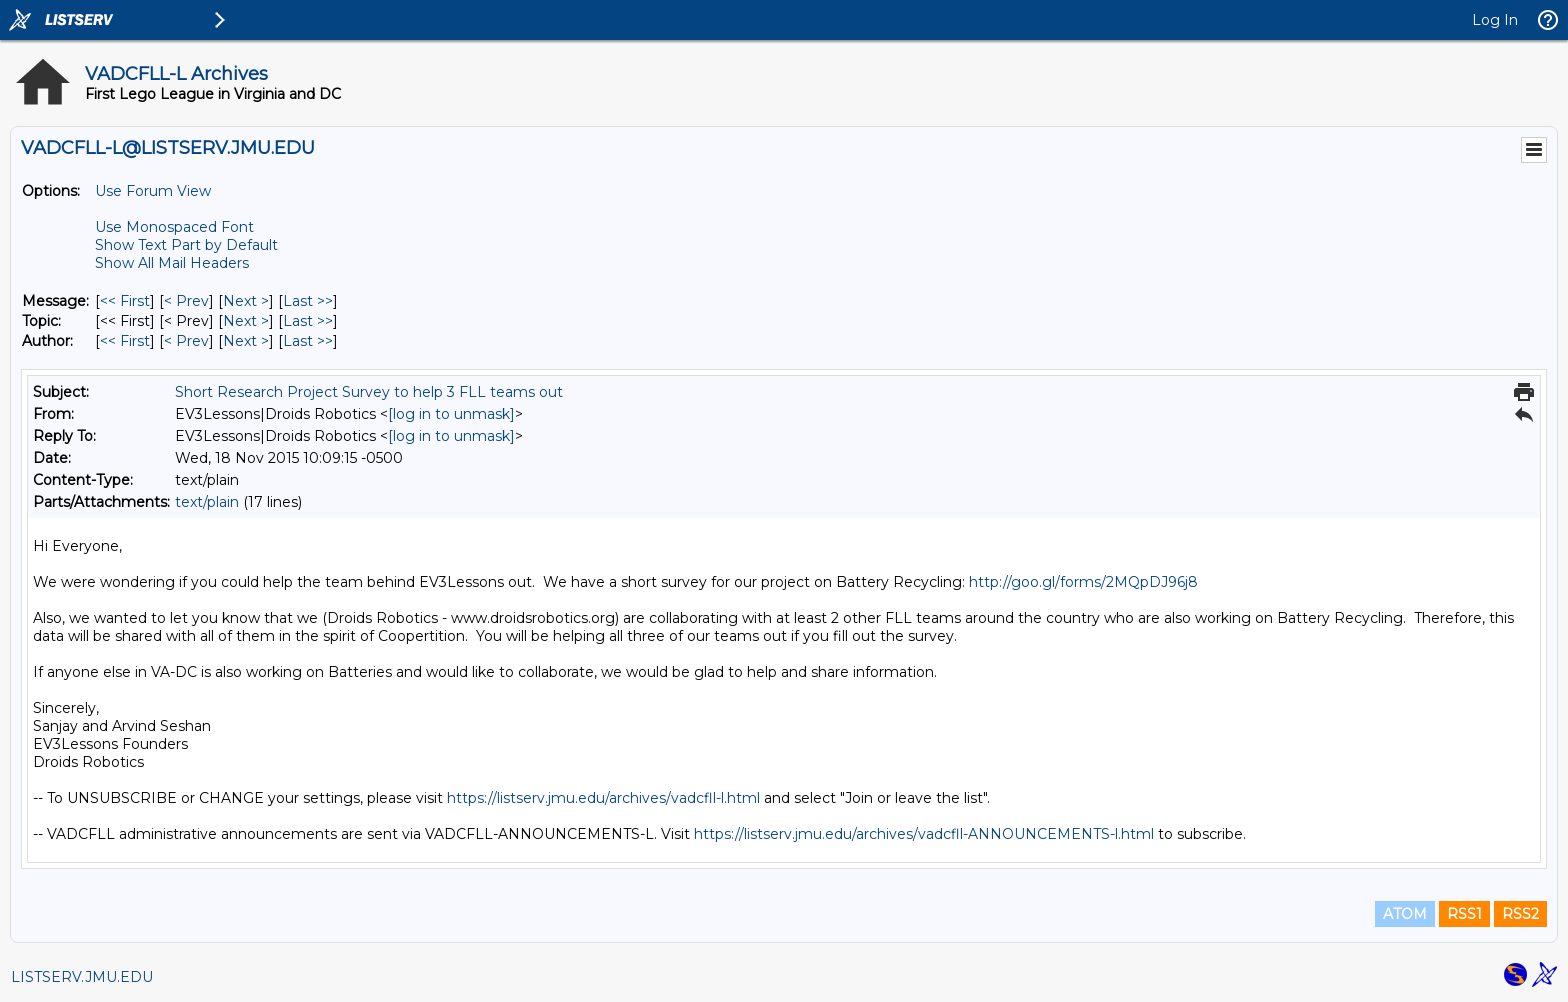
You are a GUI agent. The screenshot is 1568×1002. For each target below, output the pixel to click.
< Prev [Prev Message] (186, 301)
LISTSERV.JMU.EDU (82, 977)
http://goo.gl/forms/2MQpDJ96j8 (1083, 582)
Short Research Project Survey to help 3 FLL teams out (369, 392)
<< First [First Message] (125, 301)
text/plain (207, 502)
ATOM (1405, 914)
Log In (1495, 20)
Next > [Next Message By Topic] (246, 321)
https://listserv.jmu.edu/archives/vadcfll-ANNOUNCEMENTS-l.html (924, 834)
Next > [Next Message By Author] (246, 341)
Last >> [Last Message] (308, 301)
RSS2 (1520, 914)
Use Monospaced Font (174, 227)
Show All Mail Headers (172, 263)
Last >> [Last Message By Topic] (308, 321)
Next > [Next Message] (246, 301)
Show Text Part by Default (186, 245)
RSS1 (1464, 914)
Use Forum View (153, 191)
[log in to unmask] (451, 414)
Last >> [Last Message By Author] (308, 341)
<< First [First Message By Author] (125, 341)
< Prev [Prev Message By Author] (186, 341)
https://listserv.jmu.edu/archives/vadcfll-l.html (603, 798)
